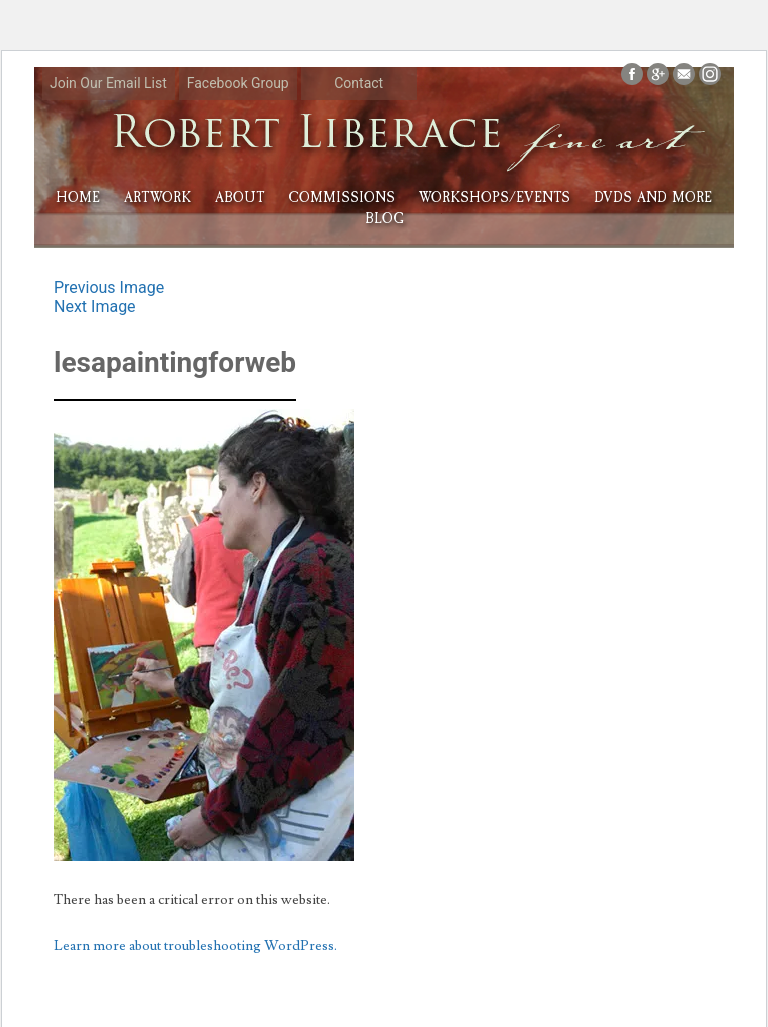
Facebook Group (238, 83)
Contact (358, 83)
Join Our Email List (108, 83)
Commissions (341, 197)
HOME (78, 197)
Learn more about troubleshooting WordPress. (195, 946)
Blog (384, 218)
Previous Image (109, 287)
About (239, 197)
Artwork (157, 197)
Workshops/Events (494, 197)
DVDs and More (653, 197)
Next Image (95, 306)
